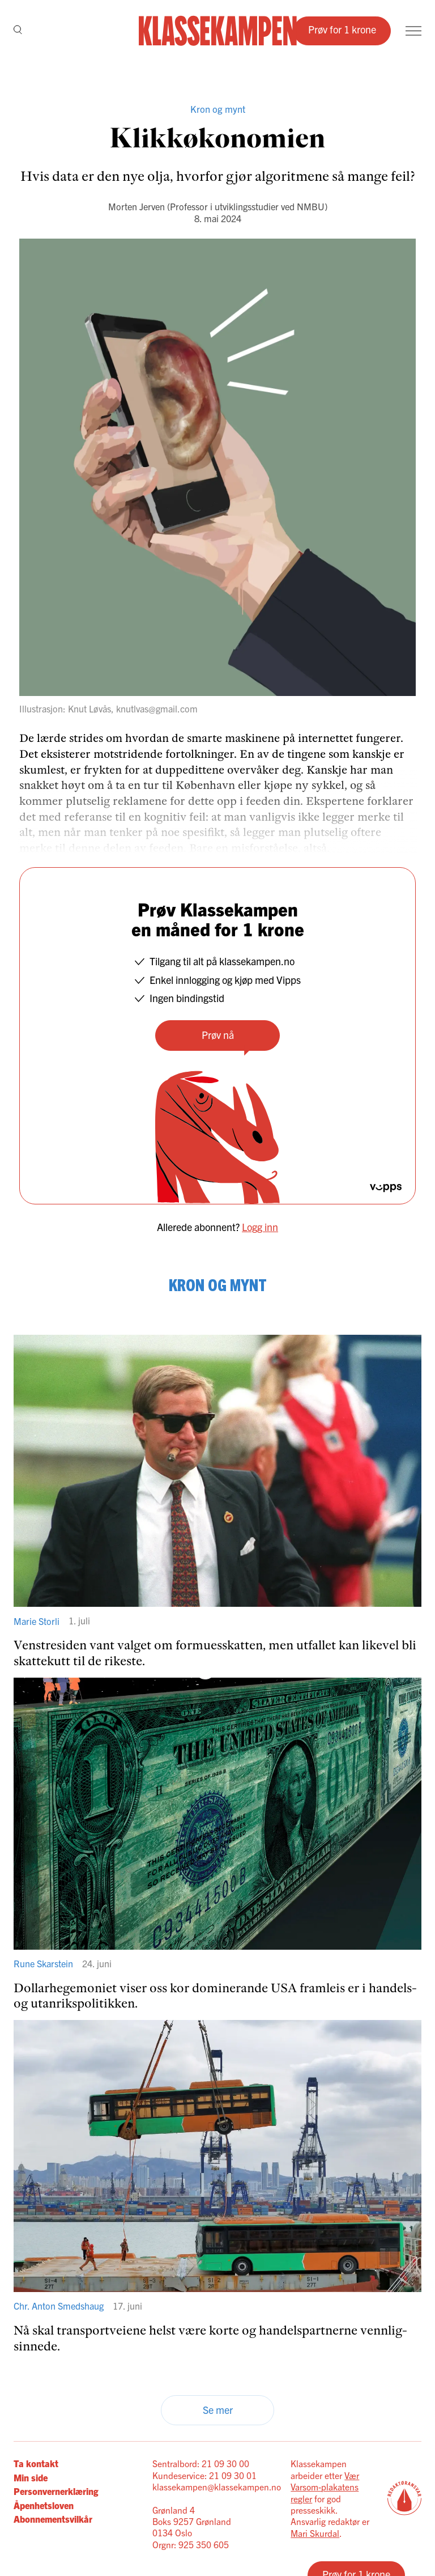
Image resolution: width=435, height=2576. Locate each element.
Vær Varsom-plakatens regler (325, 2486)
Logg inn (260, 1226)
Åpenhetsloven (44, 2505)
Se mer (218, 2409)
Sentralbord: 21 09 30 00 (200, 2463)
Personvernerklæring (56, 2491)
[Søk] (18, 30)
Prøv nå (218, 1034)
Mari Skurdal (315, 2533)
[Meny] (413, 31)
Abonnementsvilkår (53, 2518)
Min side (31, 2477)
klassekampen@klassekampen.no (216, 2486)
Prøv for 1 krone (342, 29)
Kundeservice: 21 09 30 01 (204, 2475)
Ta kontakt (36, 2463)
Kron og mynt (217, 108)
